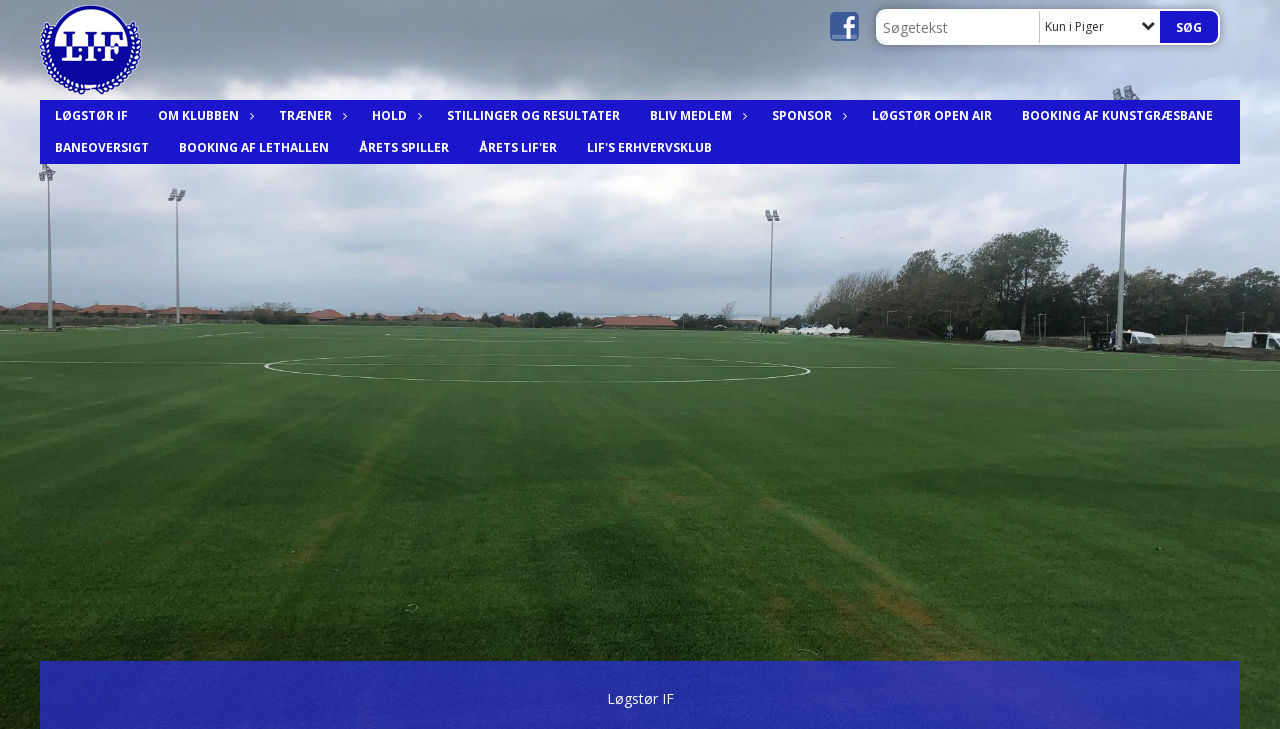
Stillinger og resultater (533, 115)
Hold (394, 115)
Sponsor (807, 115)
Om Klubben (203, 115)
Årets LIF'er (518, 147)
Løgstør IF (91, 115)
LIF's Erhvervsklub (649, 147)
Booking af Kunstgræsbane (1117, 115)
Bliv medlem (696, 115)
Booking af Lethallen (254, 147)
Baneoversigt (102, 147)
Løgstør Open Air (932, 115)
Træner (310, 115)
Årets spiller (404, 147)
